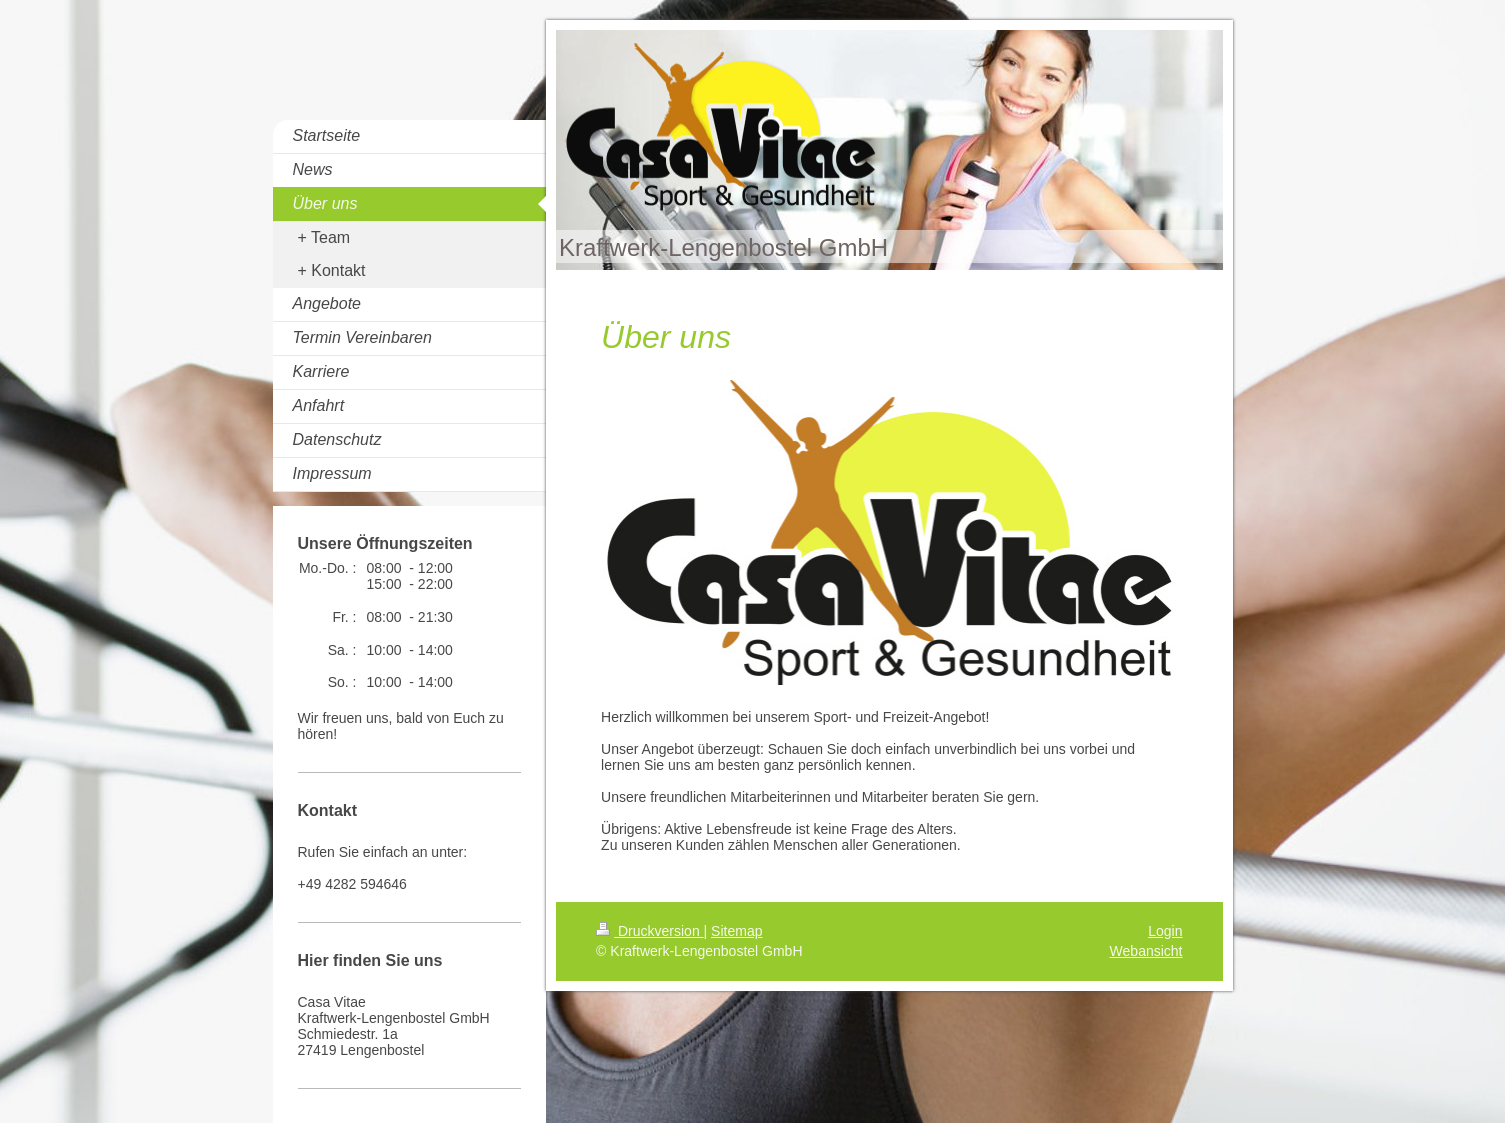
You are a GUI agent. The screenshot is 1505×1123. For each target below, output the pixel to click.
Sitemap (736, 931)
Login (1165, 931)
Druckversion (649, 931)
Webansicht (1146, 951)
